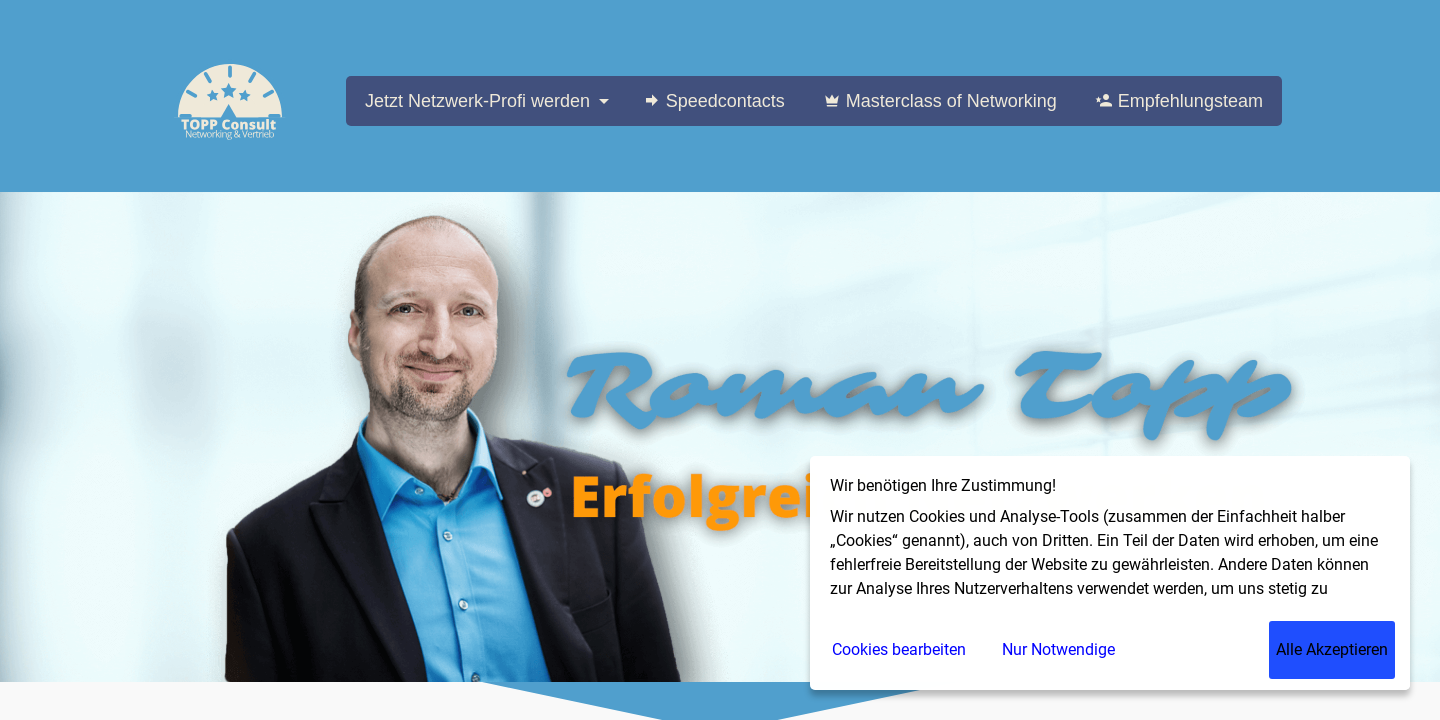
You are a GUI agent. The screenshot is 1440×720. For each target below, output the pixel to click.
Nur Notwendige (1058, 649)
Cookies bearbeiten (899, 649)
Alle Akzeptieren (1332, 649)
